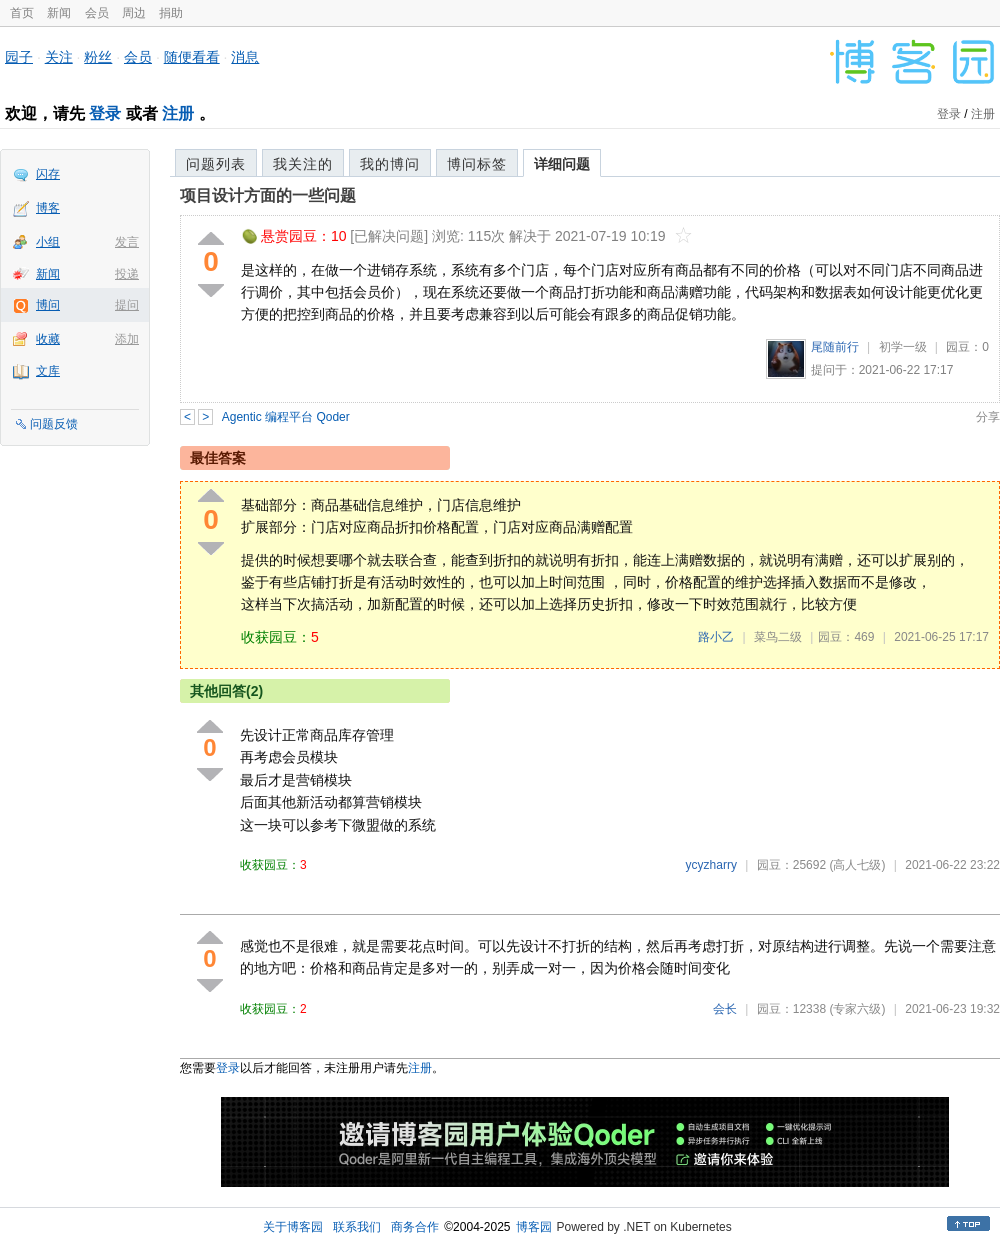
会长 (725, 1009)
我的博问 (390, 164)
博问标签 (477, 164)
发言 (127, 242)
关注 (59, 57)
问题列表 (216, 164)
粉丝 (98, 57)
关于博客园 (293, 1227)
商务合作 (415, 1227)
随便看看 (192, 57)
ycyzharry (711, 865)
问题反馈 (54, 424)
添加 (127, 339)
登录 (105, 113)
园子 (19, 57)
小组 (48, 242)
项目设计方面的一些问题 (268, 195)
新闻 (59, 13)
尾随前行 (835, 347)
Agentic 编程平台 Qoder (286, 417)
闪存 (48, 174)
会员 (97, 13)
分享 (988, 417)
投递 (127, 274)
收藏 (48, 339)
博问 (48, 305)
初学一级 (903, 347)
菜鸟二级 (778, 637)
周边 (134, 13)
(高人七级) (857, 865)
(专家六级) (857, 1009)
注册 (178, 113)
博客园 (534, 1227)
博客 (48, 208)
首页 (22, 13)
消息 (245, 57)
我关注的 (303, 164)
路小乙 (716, 637)
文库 (48, 371)
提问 (127, 305)
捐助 (171, 13)
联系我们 (357, 1227)
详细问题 (562, 164)
